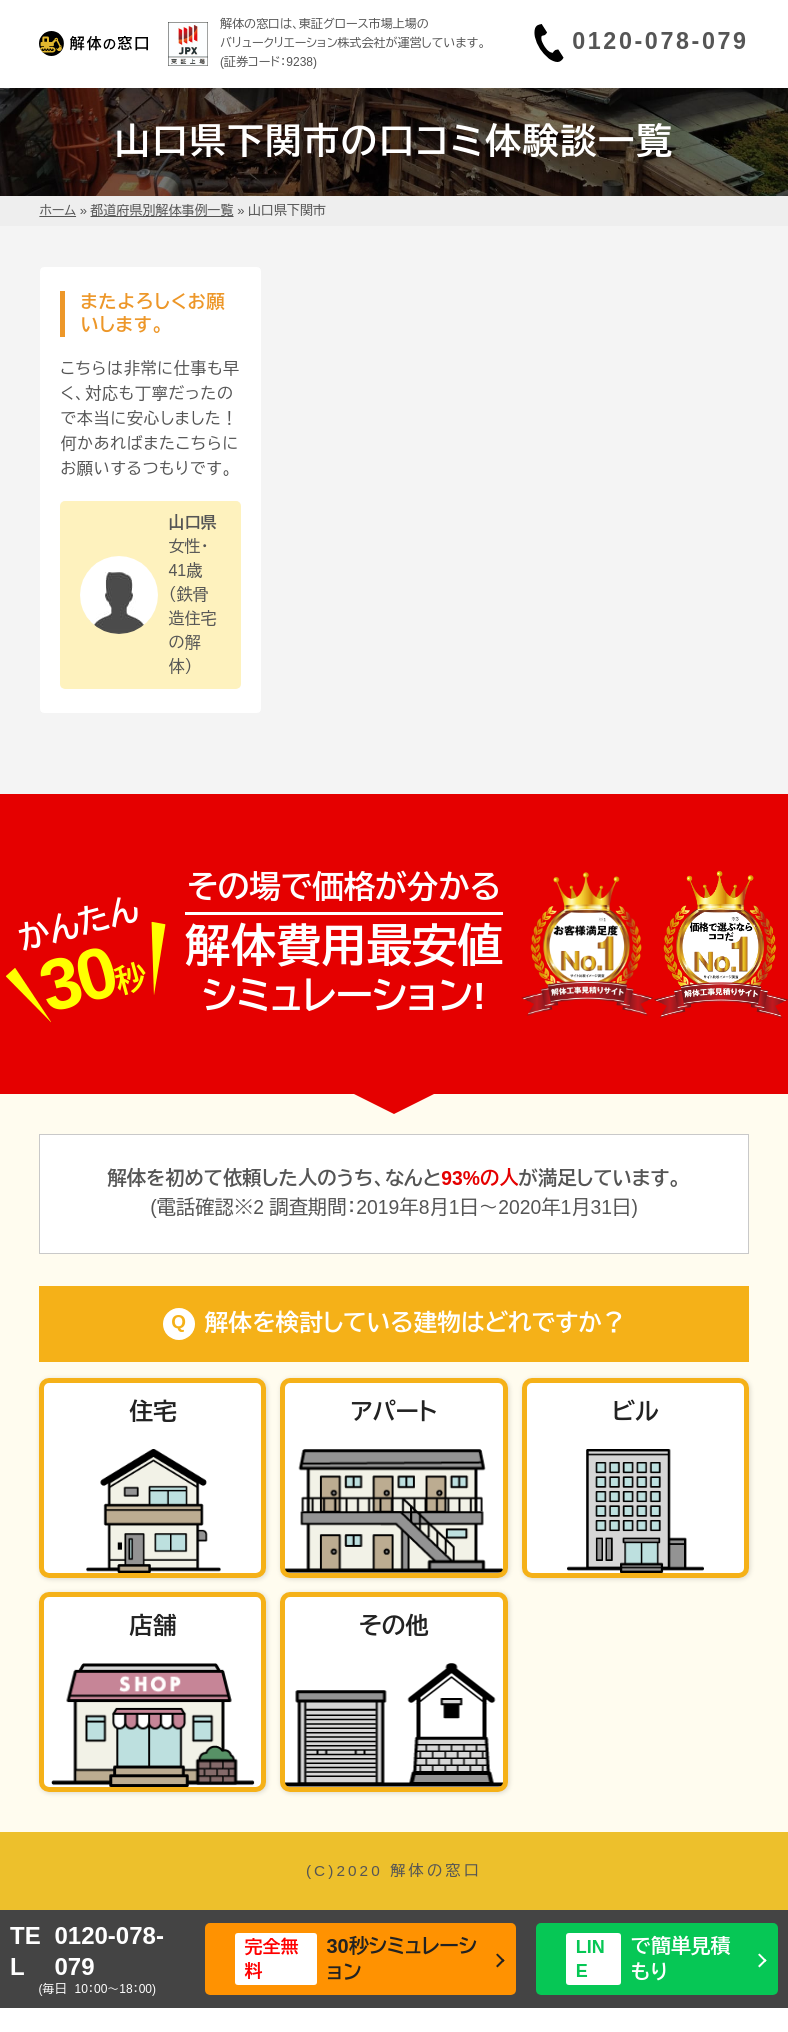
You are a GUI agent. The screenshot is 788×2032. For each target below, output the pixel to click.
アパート (394, 1412)
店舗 (152, 1626)
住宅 (152, 1412)
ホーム (57, 210)
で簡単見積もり (648, 1959)
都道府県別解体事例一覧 (162, 210)
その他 (394, 1626)
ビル (635, 1412)
